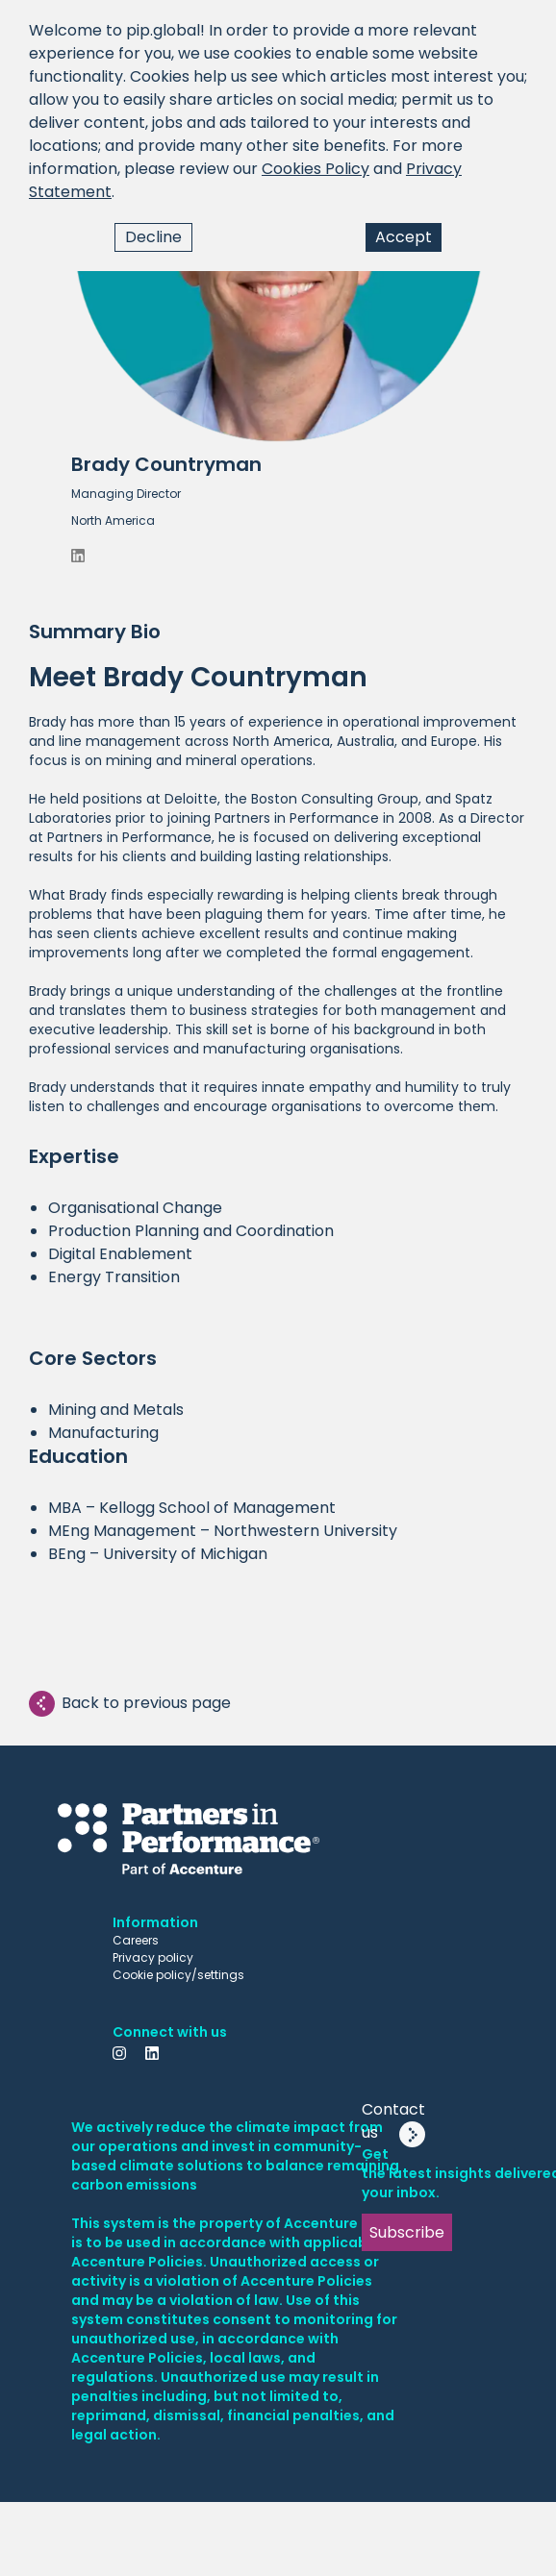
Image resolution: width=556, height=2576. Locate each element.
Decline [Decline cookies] (153, 237)
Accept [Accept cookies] (403, 237)
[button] (278, 295)
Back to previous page (130, 1704)
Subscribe (406, 2232)
